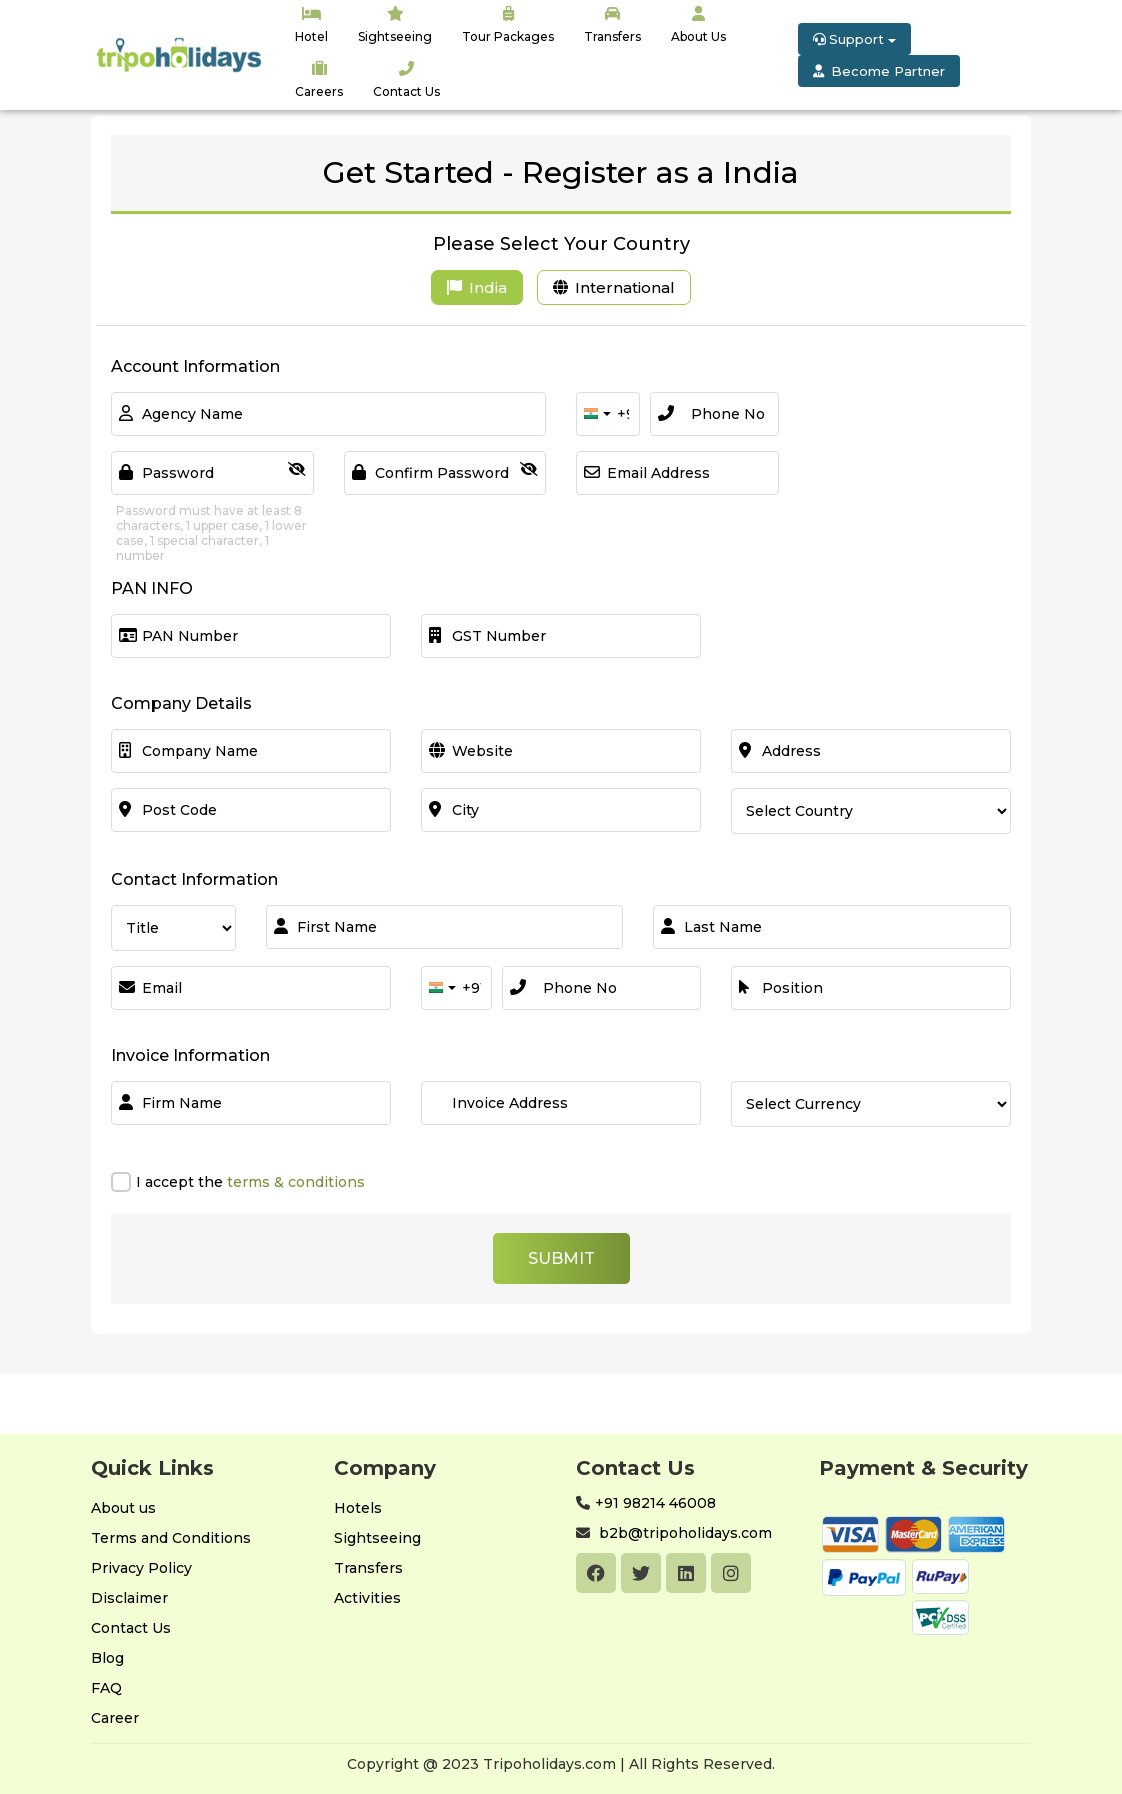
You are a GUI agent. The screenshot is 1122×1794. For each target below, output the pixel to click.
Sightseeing (377, 1538)
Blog (107, 1658)
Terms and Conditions (171, 1538)
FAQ (106, 1688)
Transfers (368, 1568)
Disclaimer (129, 1598)
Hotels (358, 1508)
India (477, 287)
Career (115, 1718)
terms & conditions (294, 1182)
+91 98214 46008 (655, 1503)
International (614, 287)
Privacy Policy (141, 1568)
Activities (367, 1598)
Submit (561, 1258)
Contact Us (131, 1628)
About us (123, 1508)
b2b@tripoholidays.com (683, 1533)
